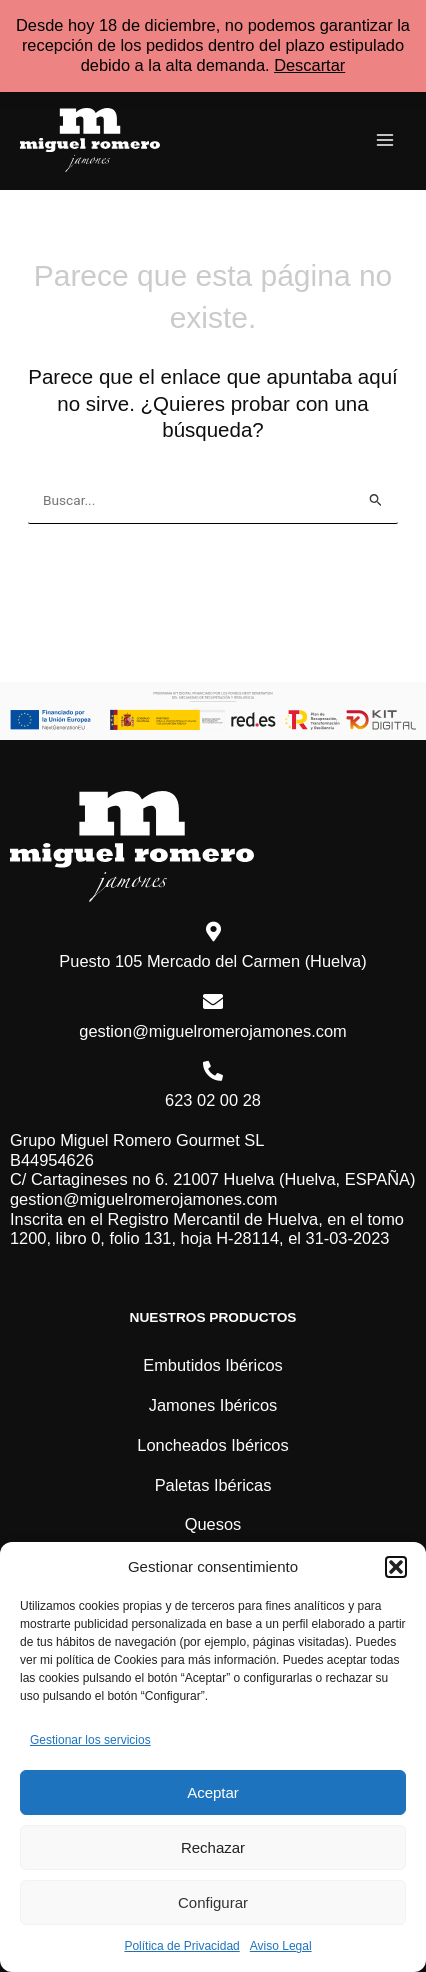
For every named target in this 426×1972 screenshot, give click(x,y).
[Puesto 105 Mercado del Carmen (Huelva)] (213, 932)
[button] (396, 1567)
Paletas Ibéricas (213, 1485)
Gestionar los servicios (90, 1740)
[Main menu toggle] (384, 140)
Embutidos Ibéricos (213, 1365)
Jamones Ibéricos (213, 1405)
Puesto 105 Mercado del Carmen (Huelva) (212, 961)
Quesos (213, 1524)
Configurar (213, 1902)
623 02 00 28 (213, 1100)
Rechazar (213, 1847)
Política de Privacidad (181, 1946)
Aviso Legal (281, 1946)
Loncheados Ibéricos (212, 1445)
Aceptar (213, 1792)
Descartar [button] (309, 65)
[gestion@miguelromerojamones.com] (213, 1002)
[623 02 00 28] (213, 1071)
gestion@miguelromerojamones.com (212, 1031)
